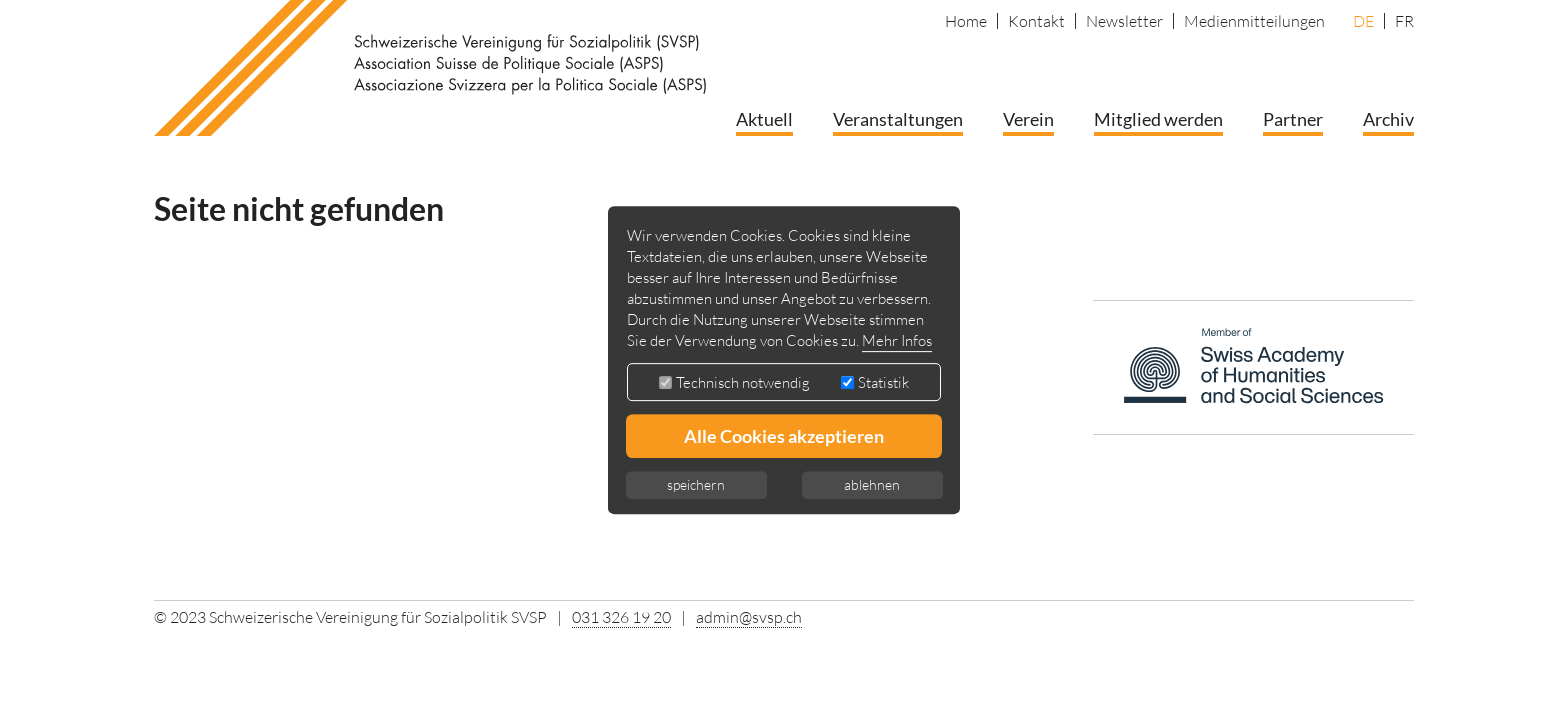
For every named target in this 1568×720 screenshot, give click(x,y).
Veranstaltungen (898, 119)
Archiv (1388, 119)
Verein (1028, 119)
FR (1404, 21)
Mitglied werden (1158, 119)
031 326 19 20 (621, 617)
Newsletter (1124, 21)
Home (966, 21)
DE (1363, 21)
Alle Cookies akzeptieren (784, 436)
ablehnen (872, 484)
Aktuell (764, 119)
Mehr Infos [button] (897, 340)
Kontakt (1036, 21)
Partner (1293, 119)
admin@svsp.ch (749, 617)
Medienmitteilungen (1254, 21)
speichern (696, 484)
